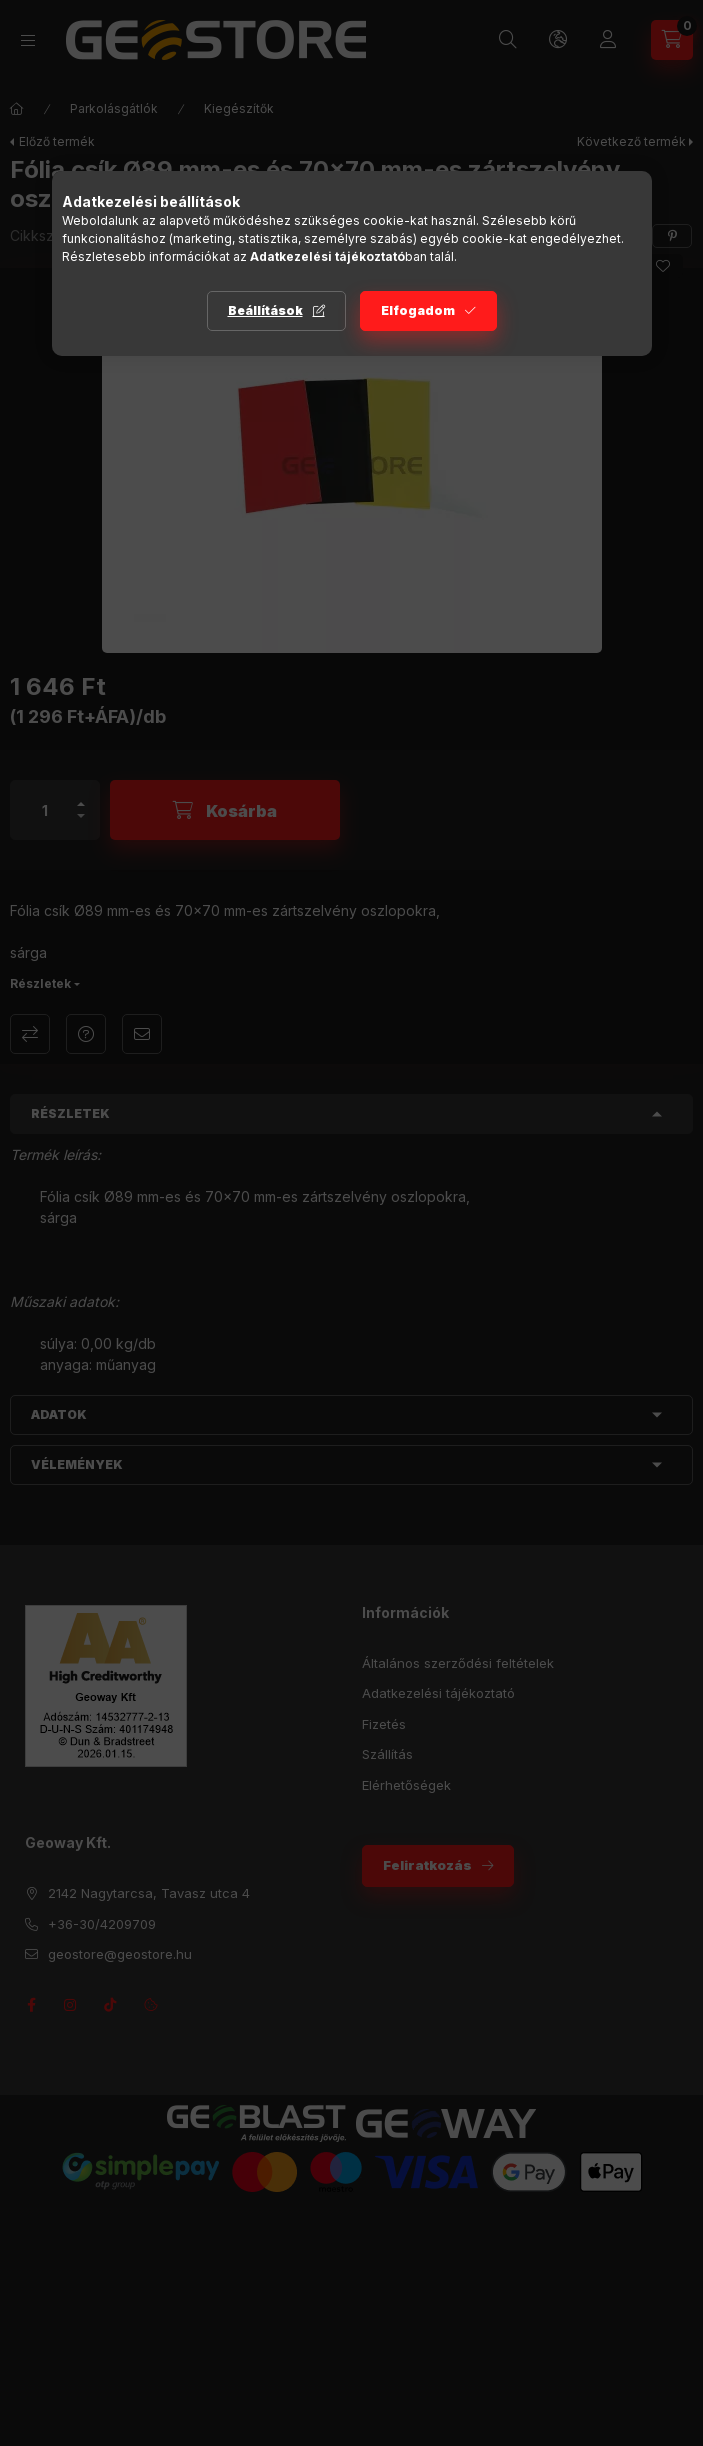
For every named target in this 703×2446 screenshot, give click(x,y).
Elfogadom (418, 310)
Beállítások (265, 310)
